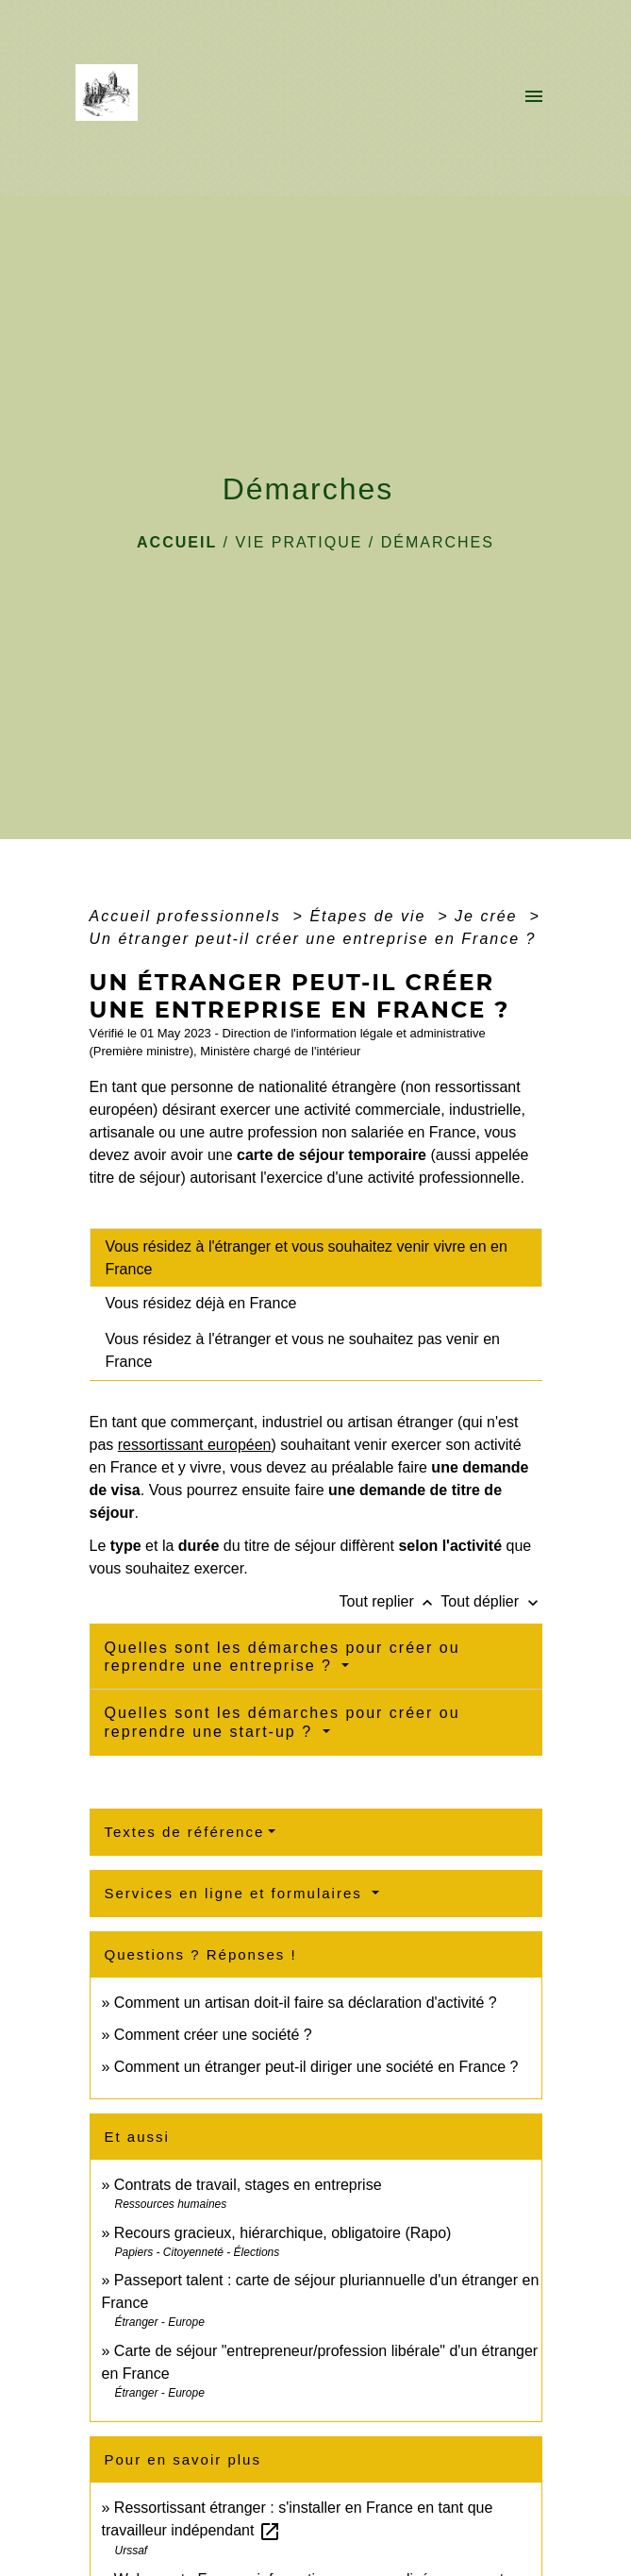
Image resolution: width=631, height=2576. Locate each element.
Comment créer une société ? (213, 2035)
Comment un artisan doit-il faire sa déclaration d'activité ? (305, 2003)
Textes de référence (185, 1832)
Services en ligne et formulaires (236, 1893)
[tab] (316, 1257)
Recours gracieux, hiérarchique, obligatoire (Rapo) (283, 2233)
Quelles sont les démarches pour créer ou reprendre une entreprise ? (282, 1657)
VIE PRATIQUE (299, 542)
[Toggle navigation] (533, 98)
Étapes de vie (370, 916)
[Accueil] (112, 98)
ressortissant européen (195, 1445)
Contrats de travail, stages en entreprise (248, 2185)
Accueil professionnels (189, 916)
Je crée (489, 916)
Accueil (177, 542)
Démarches (437, 542)
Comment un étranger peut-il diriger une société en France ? (316, 2067)
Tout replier (390, 1601)
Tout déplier (490, 1601)
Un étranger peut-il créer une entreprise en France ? (313, 939)
